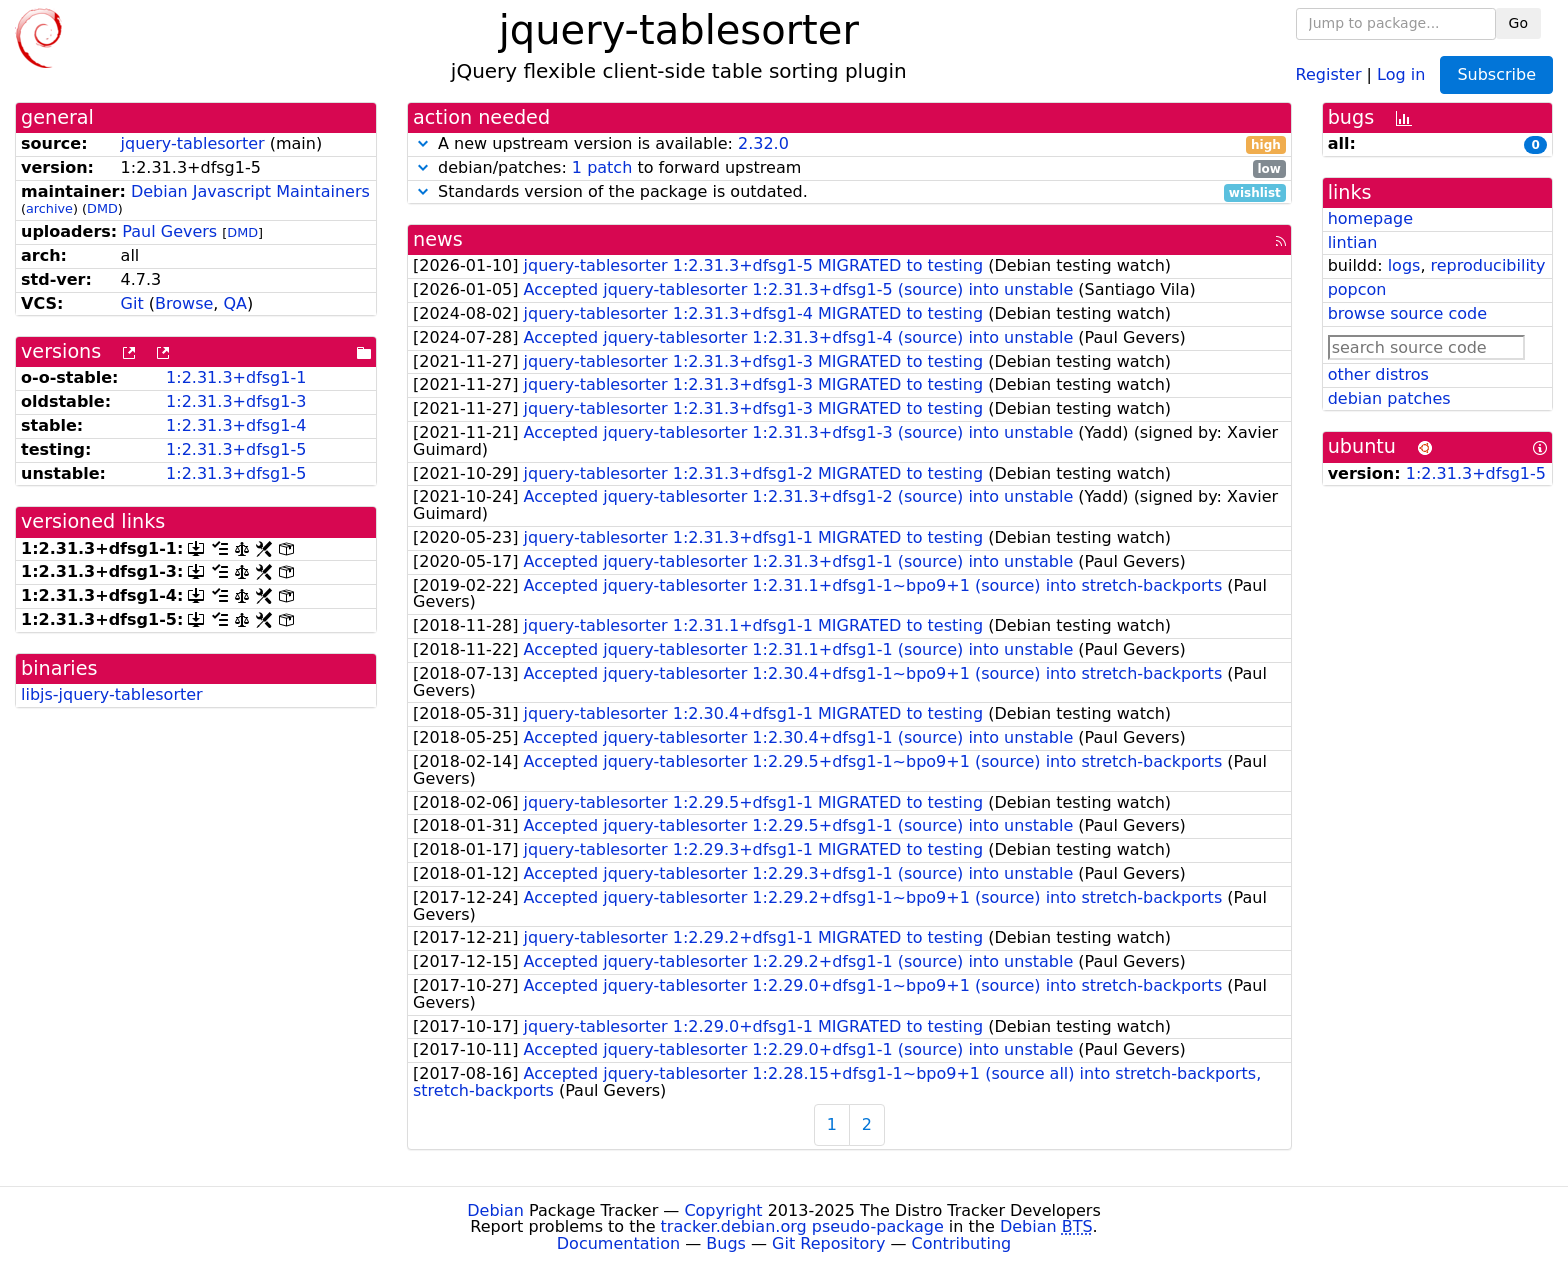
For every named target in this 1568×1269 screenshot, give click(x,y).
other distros (1378, 374)
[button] (423, 143)
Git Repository (828, 1243)
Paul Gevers (169, 231)
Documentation (618, 1243)
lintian (1353, 242)
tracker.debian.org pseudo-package (802, 1226)
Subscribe (1496, 74)
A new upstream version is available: (849, 144)
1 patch (602, 167)
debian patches (1389, 398)
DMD (102, 208)
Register (1329, 73)
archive (49, 208)
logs (1404, 265)
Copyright (723, 1210)
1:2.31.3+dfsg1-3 (236, 401)
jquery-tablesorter (193, 143)
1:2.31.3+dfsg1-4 (236, 425)
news (438, 239)
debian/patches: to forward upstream (849, 168)
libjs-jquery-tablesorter (112, 694)
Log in (1401, 73)
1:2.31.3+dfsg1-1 (236, 377)
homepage (1370, 218)
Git (132, 303)
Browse (184, 303)
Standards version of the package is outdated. (849, 192)
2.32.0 (763, 143)
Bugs (726, 1243)
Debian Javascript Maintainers (250, 191)
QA (235, 303)
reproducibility (1488, 265)
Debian (495, 1210)
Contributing (962, 1243)
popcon (1357, 289)
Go (1518, 23)
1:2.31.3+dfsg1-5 (236, 449)
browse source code (1407, 313)
